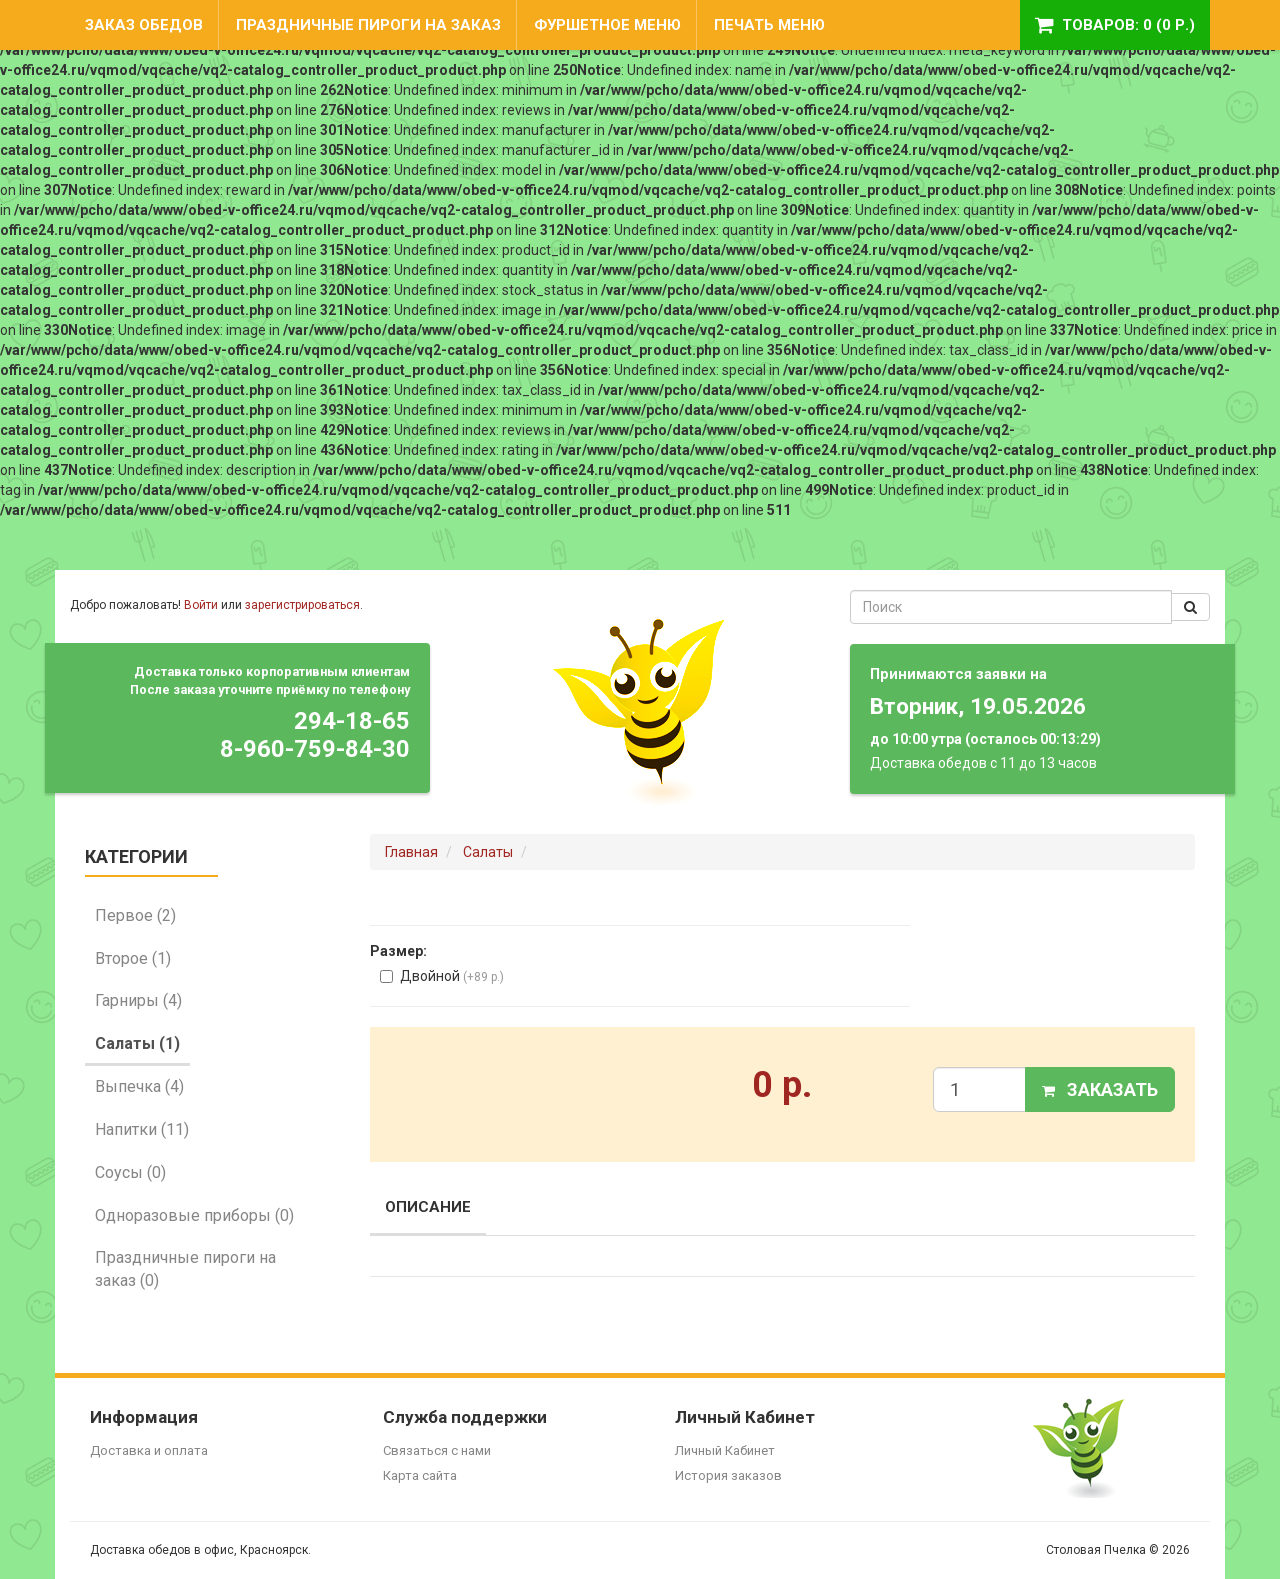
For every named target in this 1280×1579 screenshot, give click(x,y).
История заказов (728, 1475)
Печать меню (769, 25)
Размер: (398, 951)
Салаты (488, 852)
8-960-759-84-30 (315, 749)
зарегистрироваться (302, 605)
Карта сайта (420, 1475)
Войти (201, 605)
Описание (428, 1207)
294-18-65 (352, 721)
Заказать (1100, 1089)
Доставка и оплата (149, 1450)
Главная (411, 852)
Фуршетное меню (607, 25)
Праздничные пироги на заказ (368, 25)
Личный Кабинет (725, 1450)
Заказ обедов (144, 25)
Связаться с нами (437, 1450)
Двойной (442, 976)
